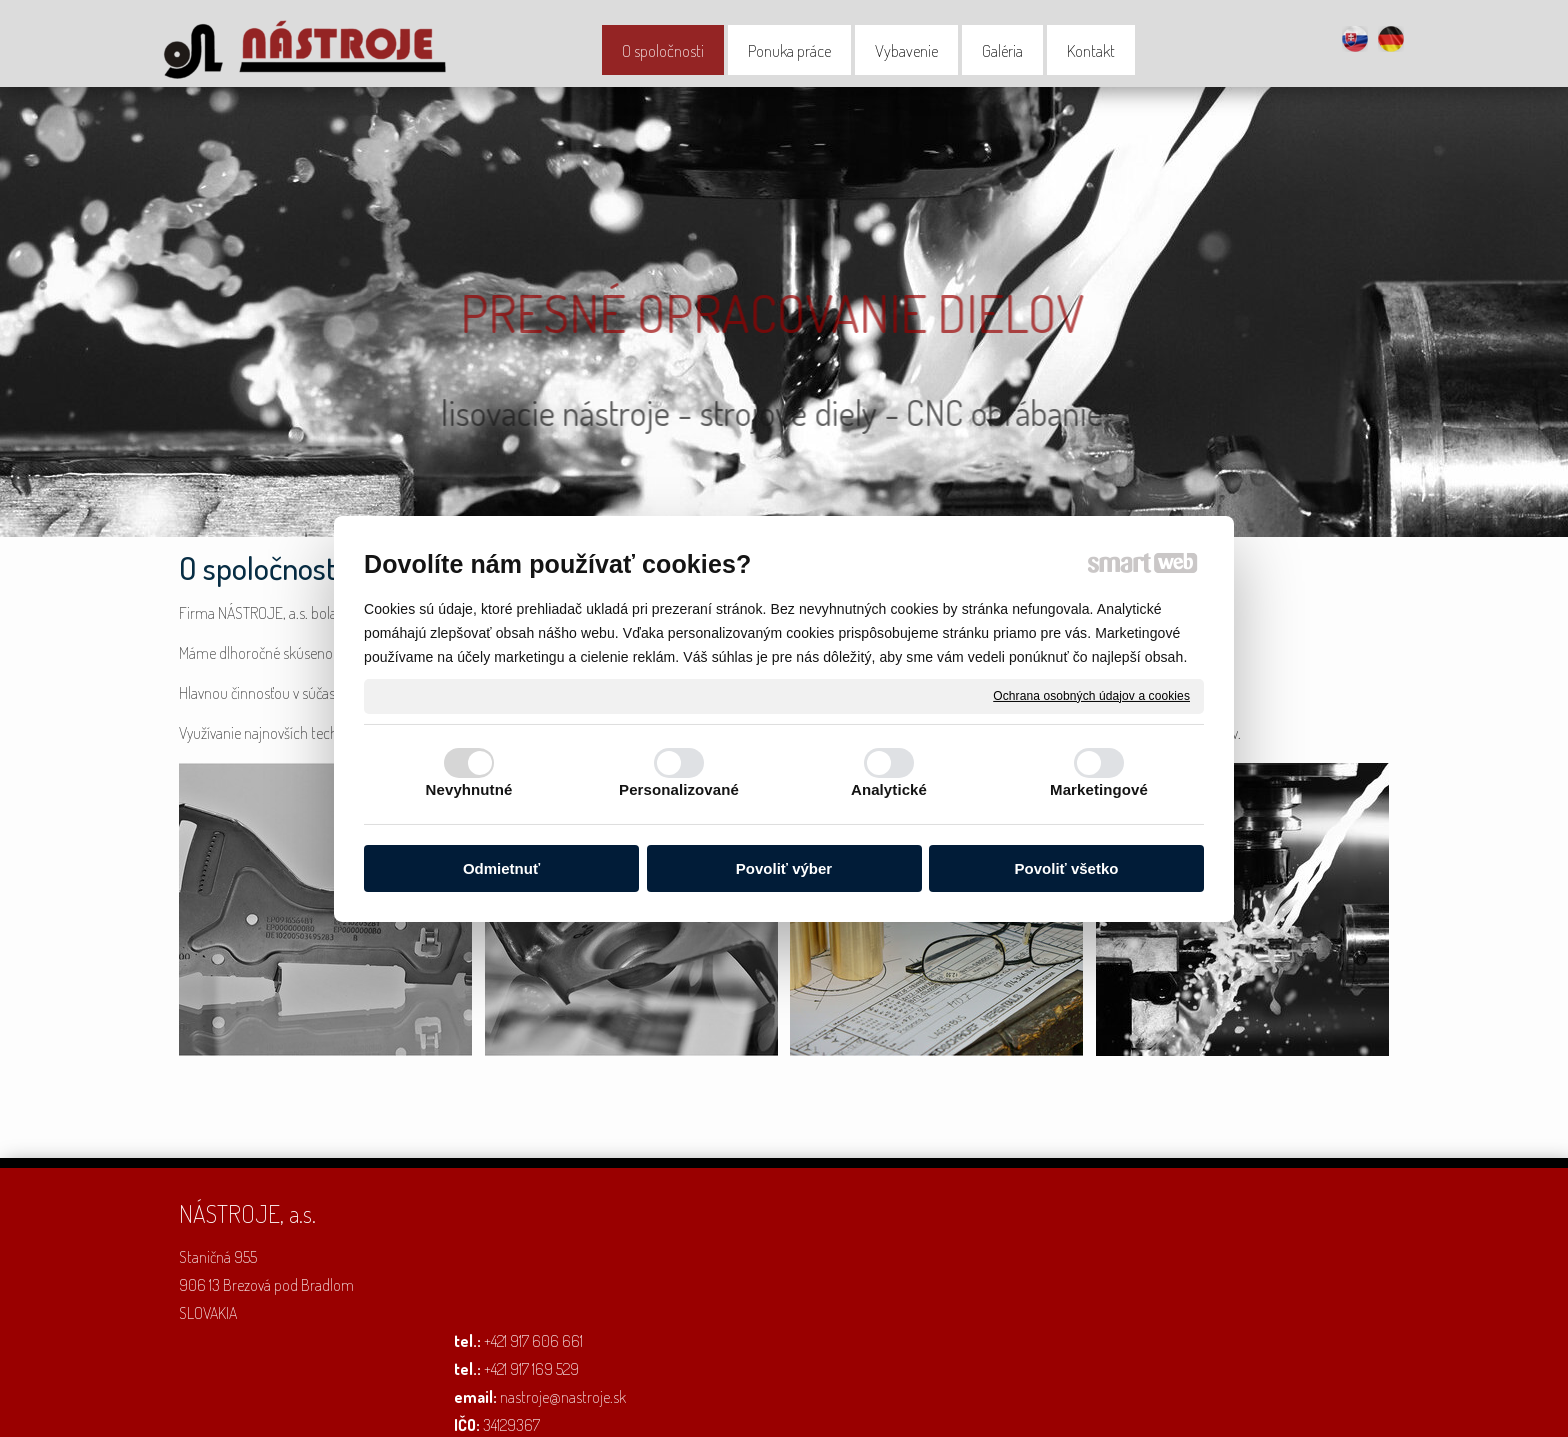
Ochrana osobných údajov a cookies (1091, 695)
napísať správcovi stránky (702, 1408)
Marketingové (1099, 789)
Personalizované (679, 789)
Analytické (889, 789)
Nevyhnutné (469, 789)
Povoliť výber (784, 868)
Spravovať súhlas (1045, 1408)
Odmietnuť (501, 868)
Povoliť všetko (1067, 868)
